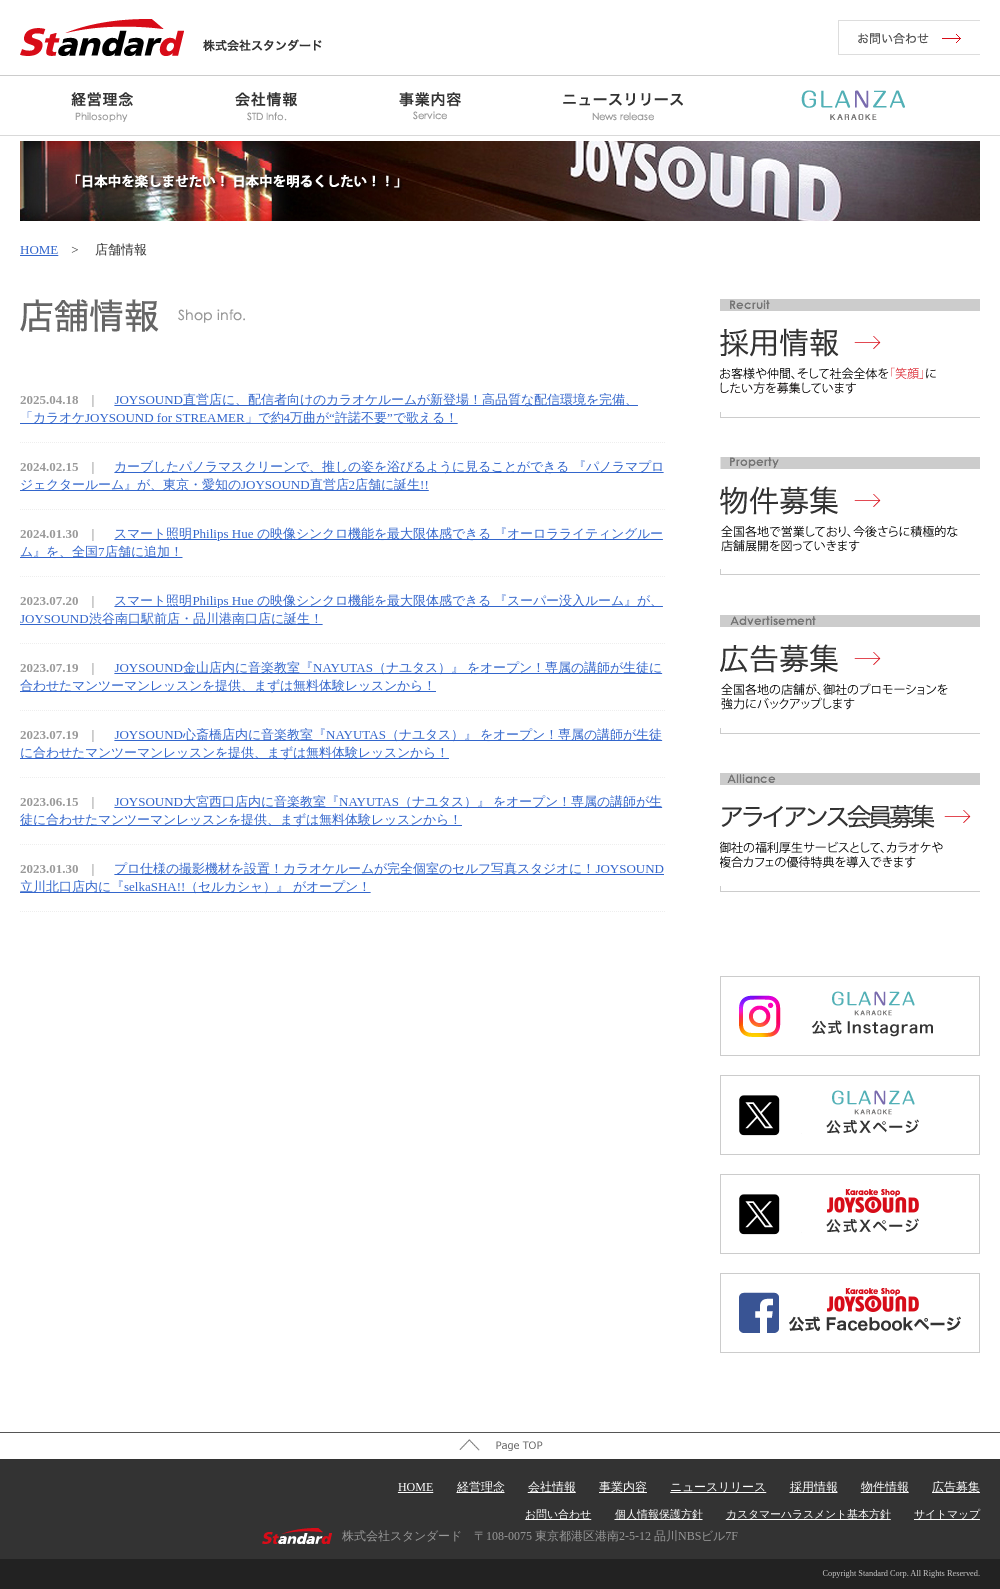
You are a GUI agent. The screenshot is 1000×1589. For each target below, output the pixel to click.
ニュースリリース (718, 1487)
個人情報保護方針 (659, 1514)
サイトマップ (947, 1514)
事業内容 (623, 1487)
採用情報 (814, 1487)
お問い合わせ (558, 1514)
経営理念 (481, 1487)
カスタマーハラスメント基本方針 (808, 1514)
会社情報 (552, 1487)
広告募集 (956, 1487)
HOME (39, 249)
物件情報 (885, 1487)
